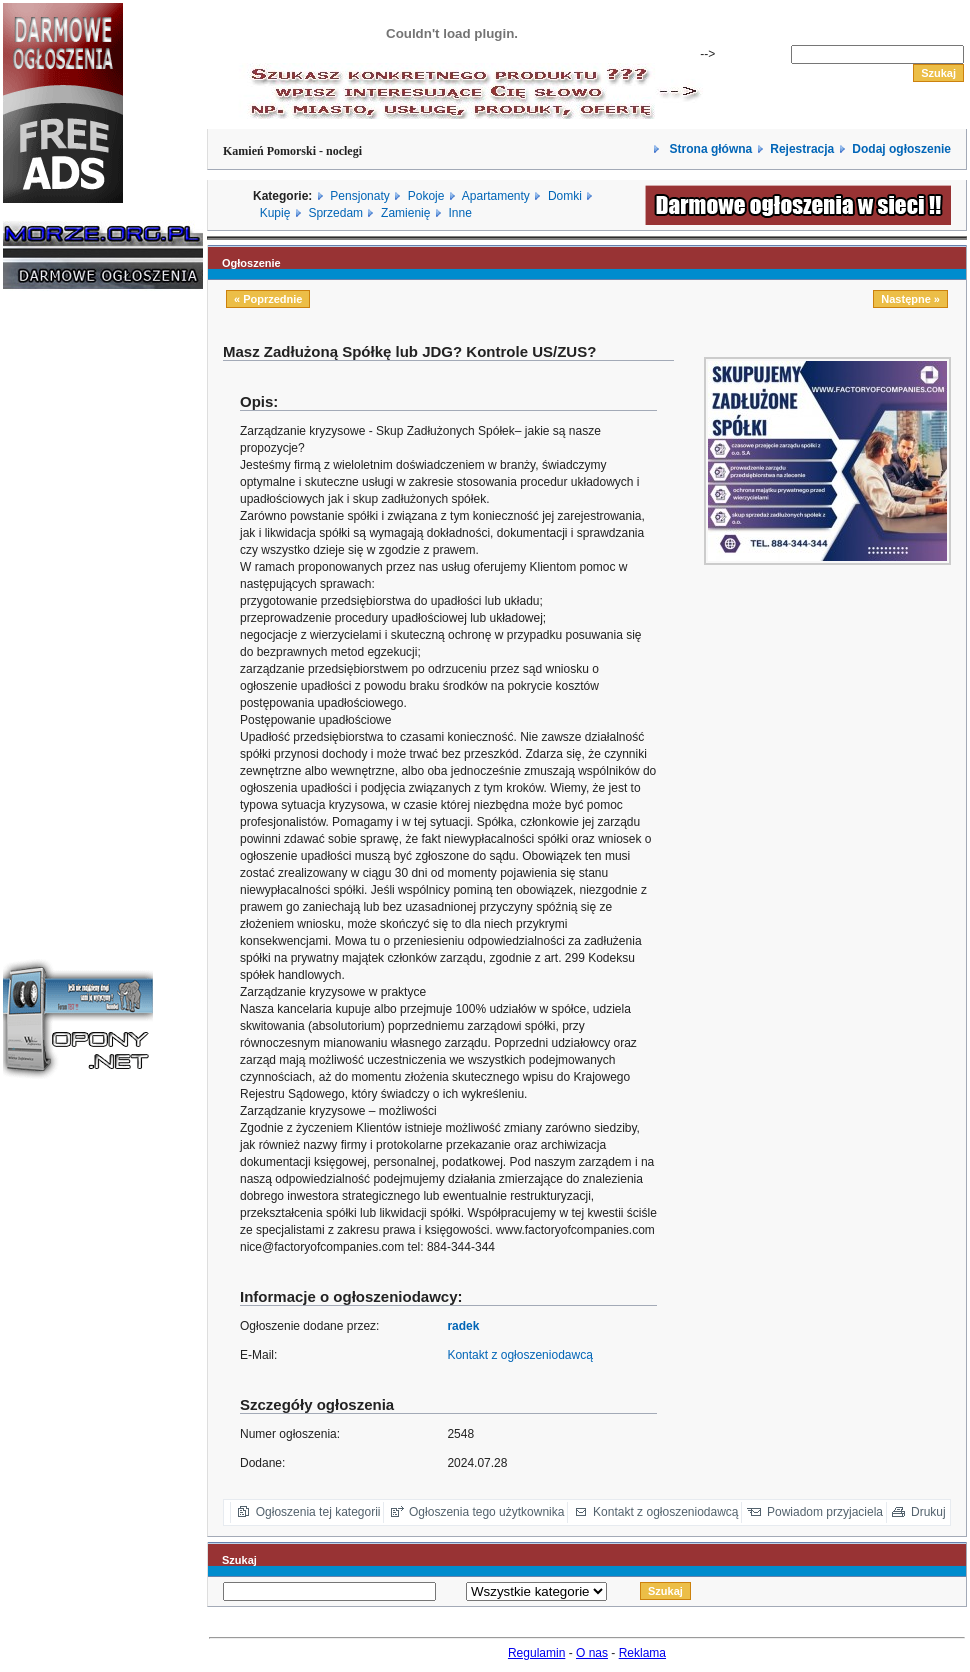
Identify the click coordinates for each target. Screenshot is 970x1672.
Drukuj (928, 1512)
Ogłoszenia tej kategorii (318, 1512)
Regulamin (536, 1653)
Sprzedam (335, 213)
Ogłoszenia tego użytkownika (486, 1512)
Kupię (275, 213)
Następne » (910, 299)
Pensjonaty (359, 196)
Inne (459, 213)
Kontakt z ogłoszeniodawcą (519, 1355)
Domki (565, 196)
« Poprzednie (268, 299)
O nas (592, 1653)
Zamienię (405, 213)
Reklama (642, 1653)
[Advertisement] (63, 608)
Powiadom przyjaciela (825, 1512)
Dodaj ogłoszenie (901, 149)
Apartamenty (496, 196)
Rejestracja (802, 149)
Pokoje (426, 196)
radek (463, 1326)
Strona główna (709, 149)
